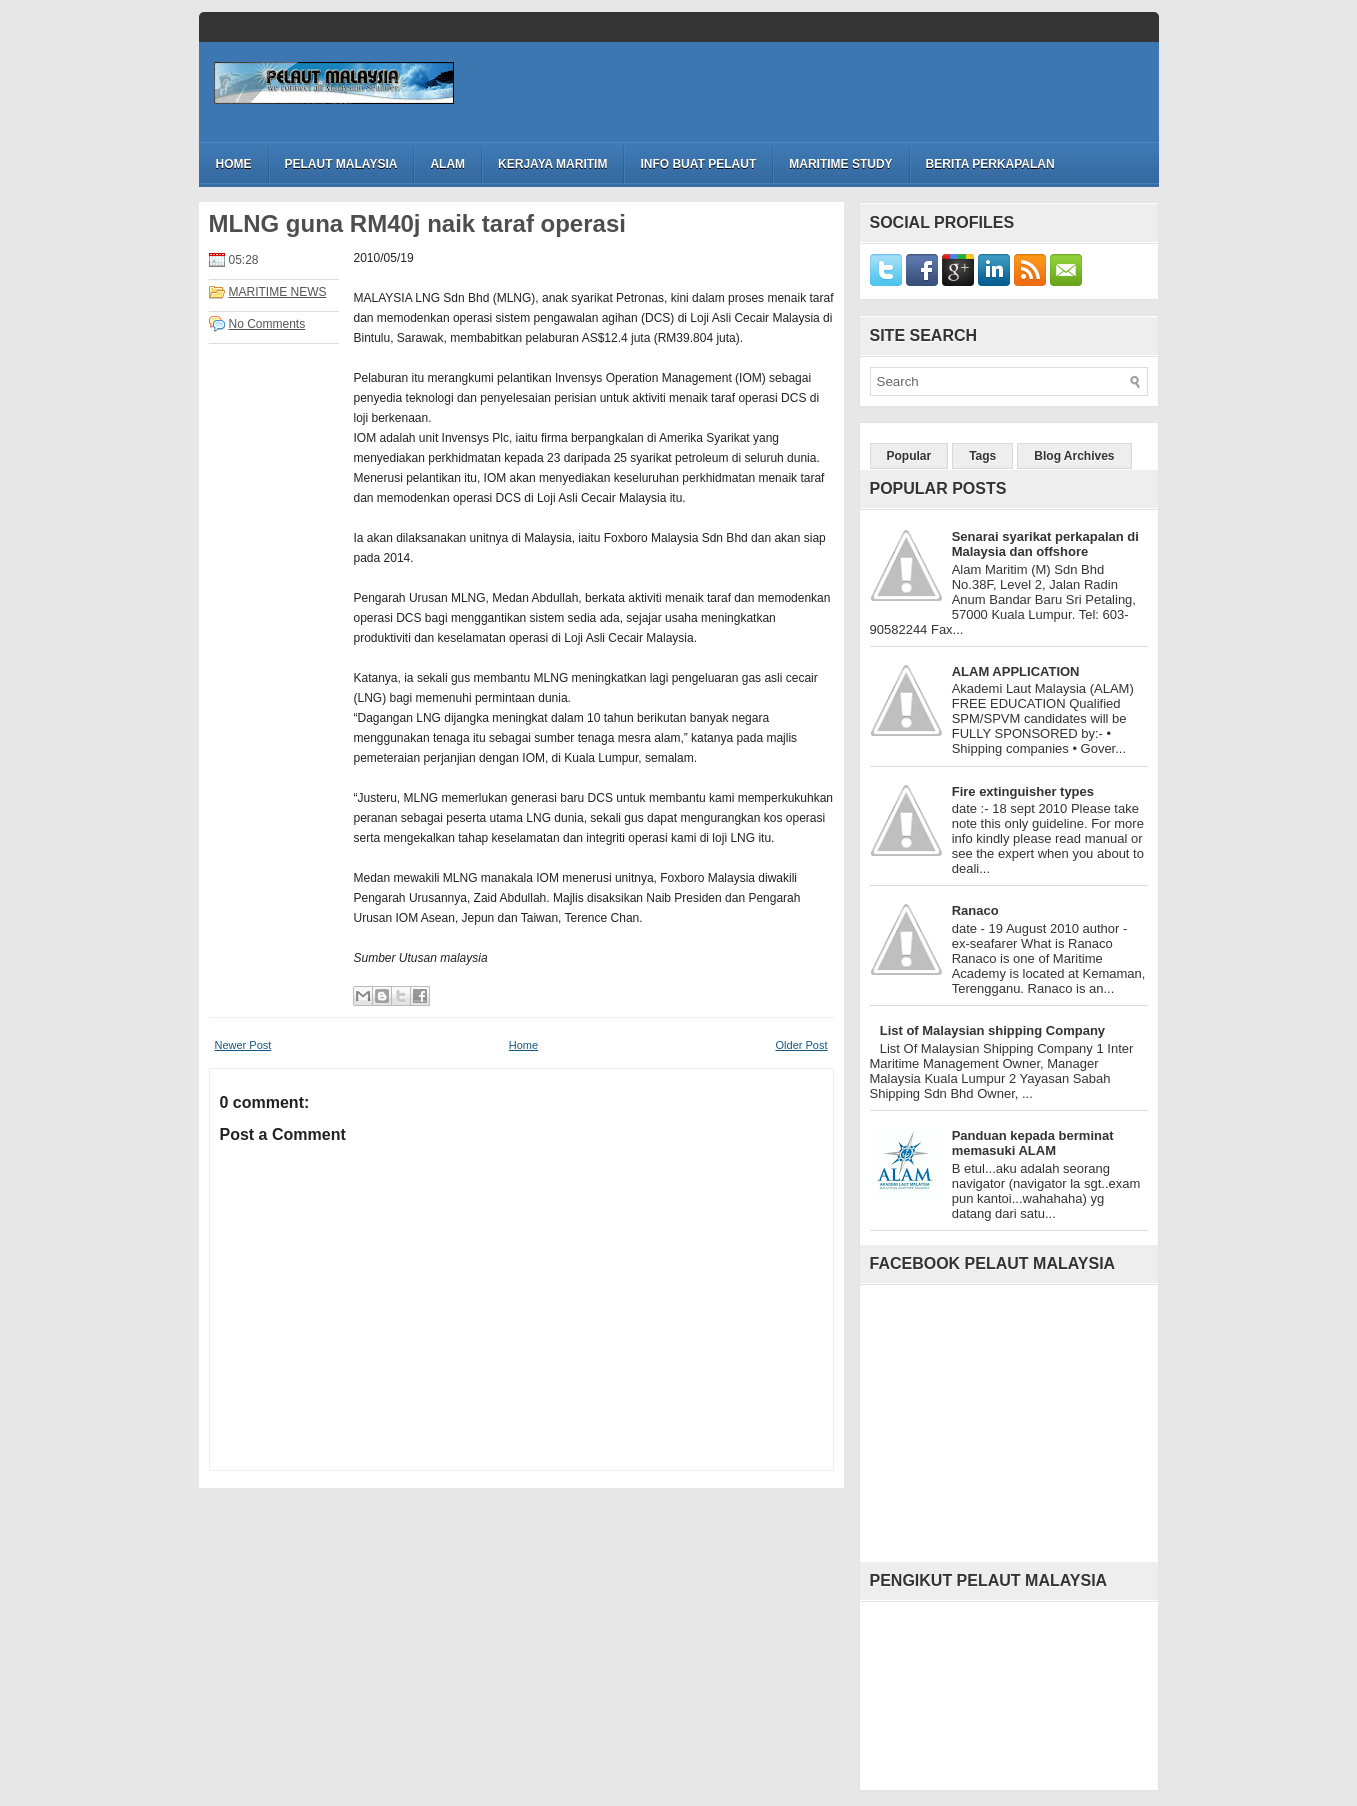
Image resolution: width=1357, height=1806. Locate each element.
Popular (909, 456)
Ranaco (975, 910)
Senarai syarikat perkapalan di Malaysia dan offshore (1045, 544)
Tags (982, 456)
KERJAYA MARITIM (552, 164)
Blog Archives (1074, 456)
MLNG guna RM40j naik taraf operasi (417, 224)
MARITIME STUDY (840, 164)
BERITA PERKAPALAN (990, 164)
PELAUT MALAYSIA (341, 164)
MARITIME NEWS (278, 292)
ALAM (447, 164)
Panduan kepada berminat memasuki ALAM (1033, 1143)
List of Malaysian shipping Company (992, 1030)
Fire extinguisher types (1023, 791)
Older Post (802, 1045)
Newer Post (243, 1045)
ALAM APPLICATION (1016, 671)
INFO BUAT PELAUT (698, 164)
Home (234, 164)
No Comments (267, 324)
